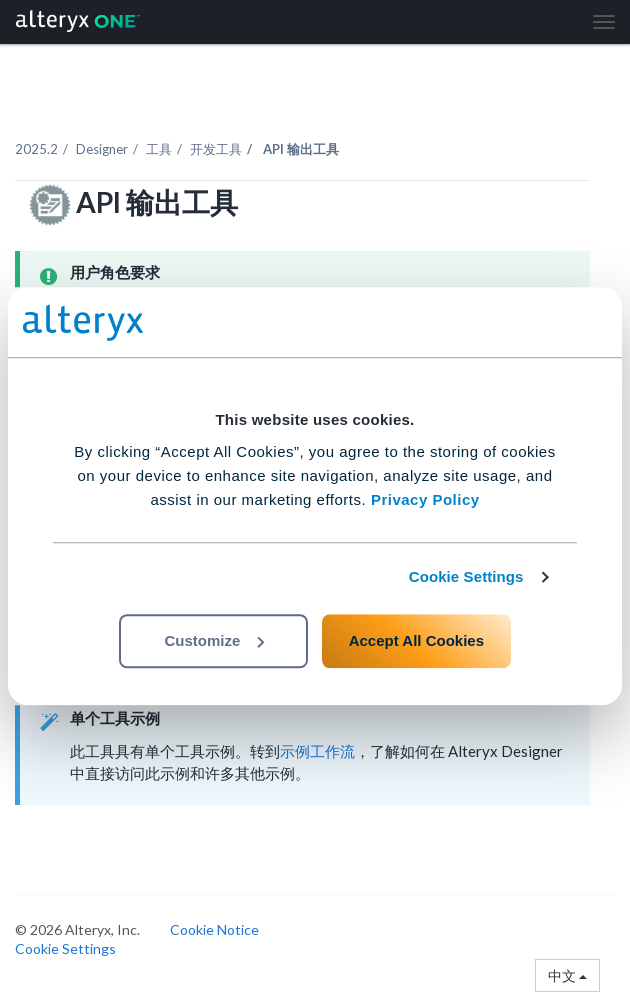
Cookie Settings (466, 576)
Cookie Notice (214, 929)
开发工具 (216, 149)
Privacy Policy (425, 499)
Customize (214, 640)
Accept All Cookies (416, 640)
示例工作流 (317, 751)
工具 (159, 149)
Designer (102, 149)
